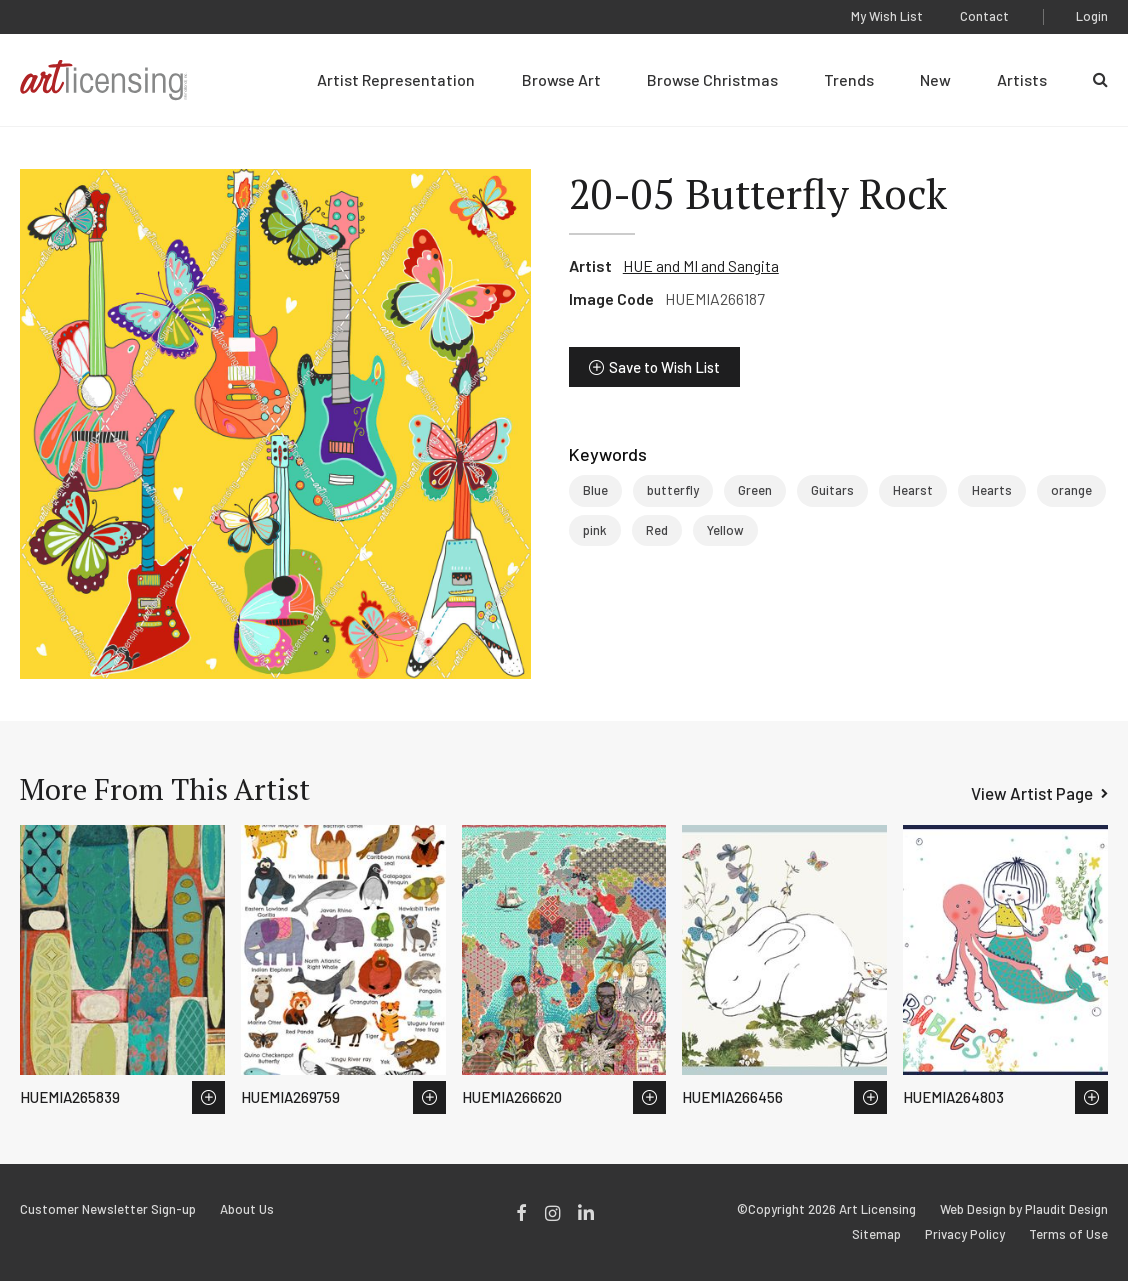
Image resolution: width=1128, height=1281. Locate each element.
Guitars (832, 490)
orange (1071, 490)
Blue (595, 490)
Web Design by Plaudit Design (1024, 1209)
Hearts (992, 490)
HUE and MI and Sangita (701, 265)
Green (755, 490)
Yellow (725, 530)
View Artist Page (1032, 793)
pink (595, 530)
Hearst (913, 490)
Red (657, 530)
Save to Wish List (664, 367)
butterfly (673, 490)
